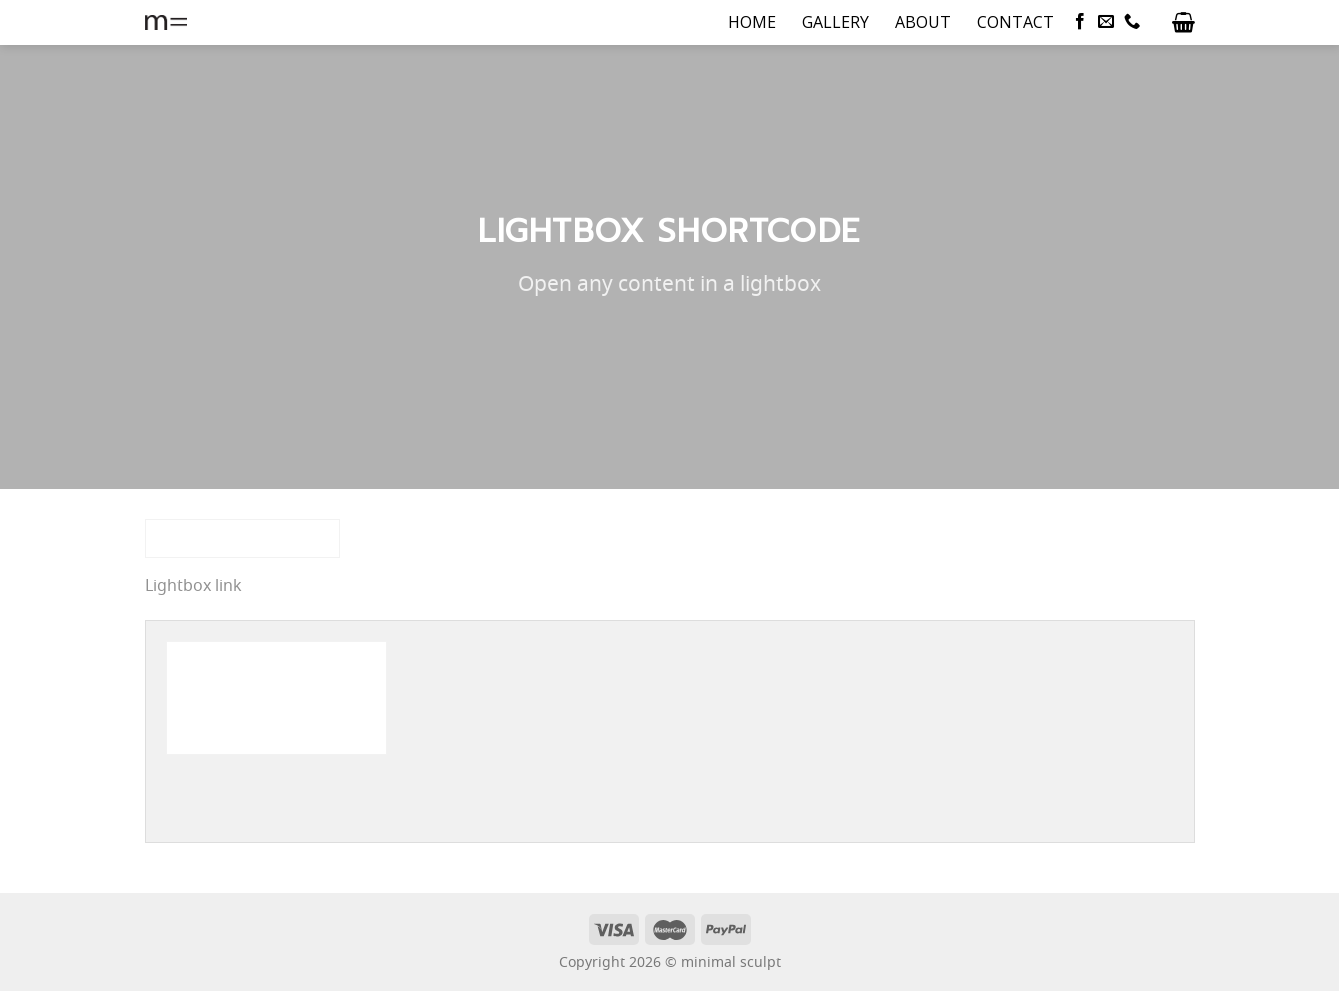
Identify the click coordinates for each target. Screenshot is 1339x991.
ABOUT (923, 22)
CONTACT (1015, 22)
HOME (752, 22)
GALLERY (835, 22)
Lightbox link (193, 586)
